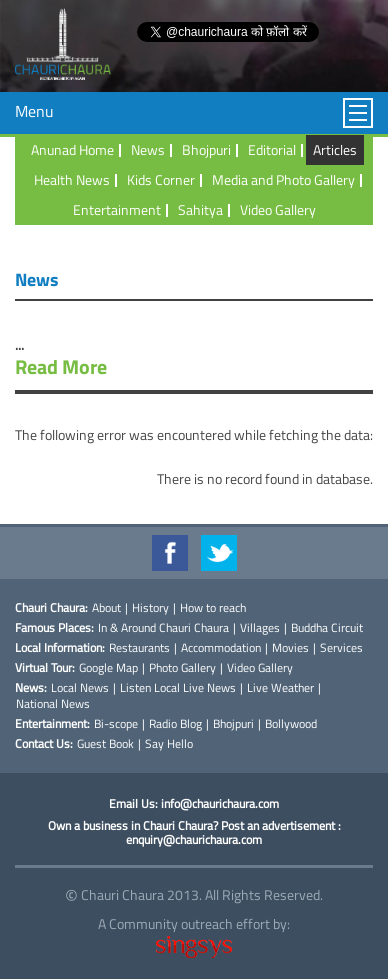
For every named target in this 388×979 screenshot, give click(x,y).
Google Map (108, 668)
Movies (290, 648)
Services (341, 648)
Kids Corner (161, 179)
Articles (335, 149)
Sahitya (200, 209)
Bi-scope (116, 724)
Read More (61, 367)
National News (53, 704)
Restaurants (139, 648)
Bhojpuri (206, 149)
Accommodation (221, 648)
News (148, 149)
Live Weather (280, 688)
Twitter (219, 553)
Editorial (272, 149)
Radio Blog (175, 724)
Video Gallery (278, 209)
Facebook (170, 553)
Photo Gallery (182, 668)
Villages (260, 628)
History (150, 608)
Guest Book (105, 744)
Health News (72, 179)
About (106, 608)
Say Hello (169, 744)
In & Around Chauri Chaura (163, 628)
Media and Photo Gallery (283, 179)
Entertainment (117, 209)
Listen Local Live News (178, 688)
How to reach (213, 608)
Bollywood (291, 724)
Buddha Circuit (327, 628)
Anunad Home (72, 149)
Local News (80, 688)
